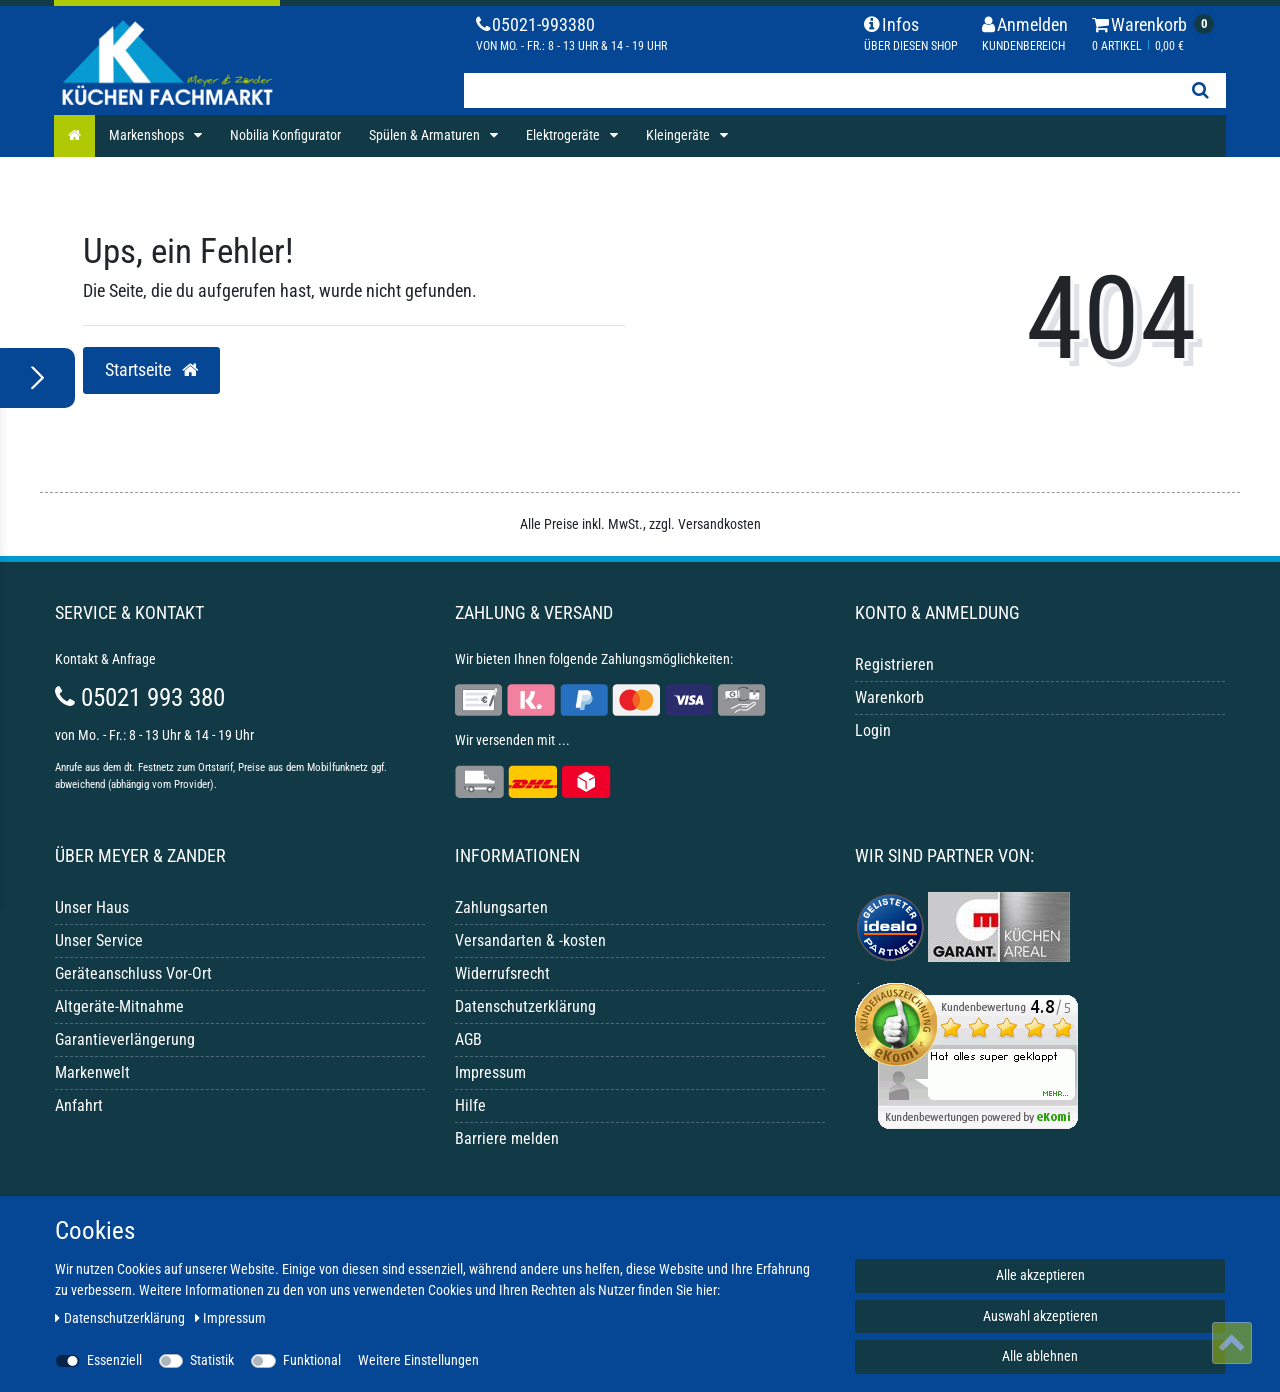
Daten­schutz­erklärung (121, 1318)
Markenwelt (92, 1072)
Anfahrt (79, 1105)
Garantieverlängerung (125, 1039)
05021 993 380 (140, 697)
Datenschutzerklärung (525, 1006)
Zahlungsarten (501, 907)
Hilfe (470, 1105)
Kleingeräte (679, 135)
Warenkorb (889, 697)
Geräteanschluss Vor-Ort (133, 973)
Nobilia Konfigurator (285, 135)
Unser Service (99, 940)
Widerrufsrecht (502, 973)
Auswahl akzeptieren (1040, 1316)
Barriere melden (507, 1138)
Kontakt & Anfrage (105, 659)
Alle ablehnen (1040, 1356)
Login (873, 730)
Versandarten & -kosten (530, 940)
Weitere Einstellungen (418, 1360)
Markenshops (148, 135)
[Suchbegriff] (819, 90)
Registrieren (894, 664)
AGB (468, 1039)
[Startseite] (74, 136)
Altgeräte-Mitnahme (119, 1006)
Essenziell (114, 1360)
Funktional (312, 1360)
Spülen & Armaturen (426, 135)
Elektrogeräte (564, 135)
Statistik (212, 1360)
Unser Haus (92, 907)
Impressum (490, 1072)
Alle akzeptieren (1040, 1275)
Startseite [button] (151, 370)
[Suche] (1200, 90)
